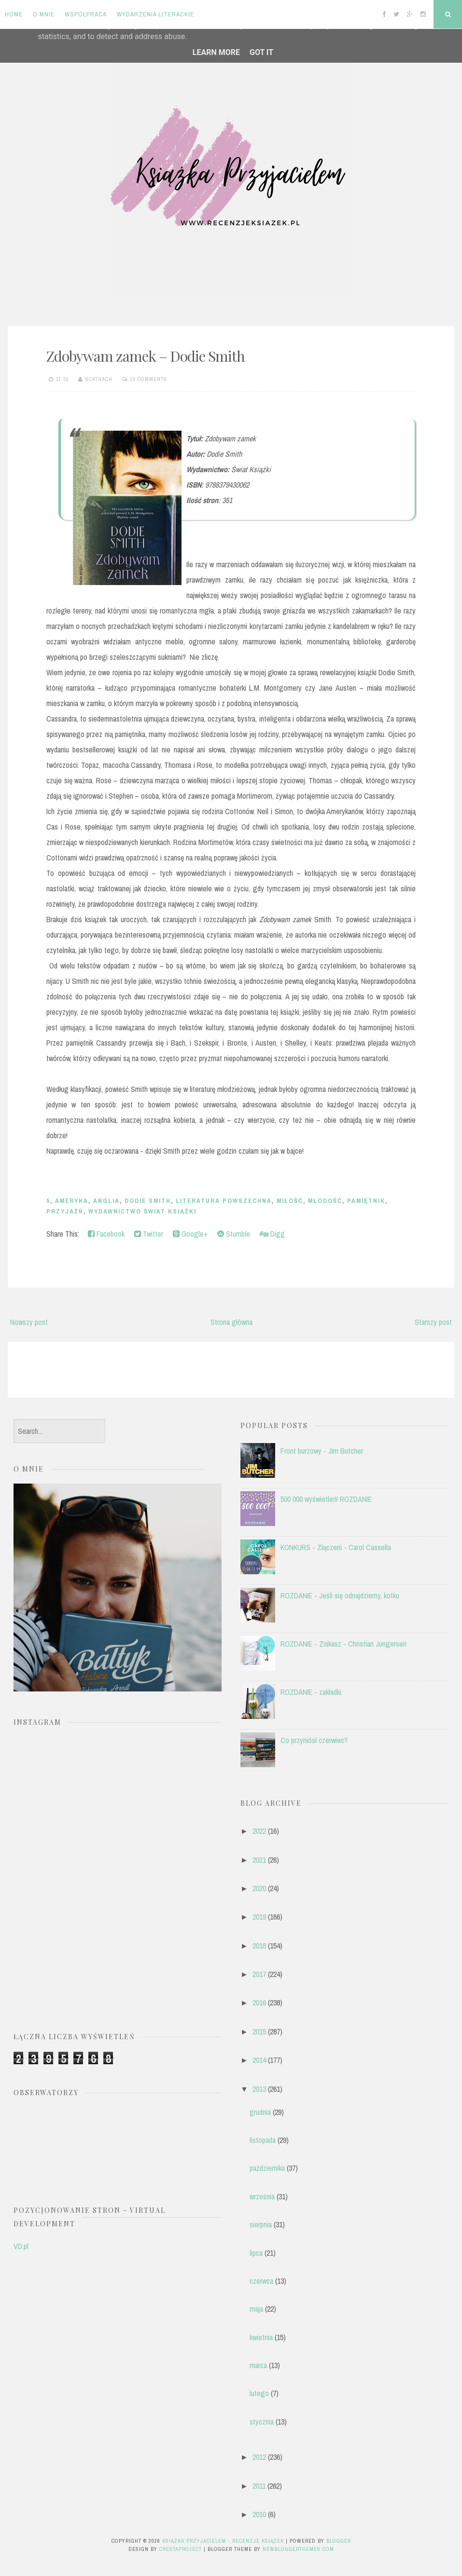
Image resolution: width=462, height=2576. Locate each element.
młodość (325, 1201)
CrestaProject (180, 2549)
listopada (263, 2140)
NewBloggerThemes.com (298, 2549)
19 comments (148, 379)
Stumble (233, 1233)
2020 (259, 1888)
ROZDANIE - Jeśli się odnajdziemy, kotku (339, 1595)
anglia (106, 1201)
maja (256, 2308)
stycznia (262, 2421)
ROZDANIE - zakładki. (311, 1692)
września (262, 2196)
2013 (259, 2089)
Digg (272, 1233)
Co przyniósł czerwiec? (314, 1740)
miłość (290, 1201)
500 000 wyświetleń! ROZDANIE (326, 1499)
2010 (259, 2514)
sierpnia (261, 2224)
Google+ (190, 1233)
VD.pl (21, 2246)
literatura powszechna (224, 1201)
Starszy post (433, 1322)
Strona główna (231, 1322)
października (267, 2168)
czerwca (261, 2281)
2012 (259, 2457)
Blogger (338, 2540)
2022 (259, 1831)
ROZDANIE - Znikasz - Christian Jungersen (343, 1643)
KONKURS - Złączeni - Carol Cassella (335, 1547)
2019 (259, 1916)
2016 (259, 2002)
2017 (259, 1974)
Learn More (216, 52)
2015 (259, 2031)
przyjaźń (65, 1211)
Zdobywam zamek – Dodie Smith (145, 356)
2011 (259, 2486)
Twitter (148, 1233)
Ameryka (71, 1201)
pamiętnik (366, 1201)
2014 (259, 2060)
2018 (259, 1945)
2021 (259, 1859)
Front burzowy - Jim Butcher (321, 1450)
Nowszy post (29, 1322)
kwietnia (261, 2337)
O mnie (44, 14)
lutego (259, 2393)
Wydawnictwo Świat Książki (142, 1211)
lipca (256, 2253)
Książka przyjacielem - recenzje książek (223, 2540)
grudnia (260, 2112)
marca (258, 2365)
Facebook (106, 1233)
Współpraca (86, 14)
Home (14, 14)
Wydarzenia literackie (155, 14)
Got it (261, 52)
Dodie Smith (148, 1201)
